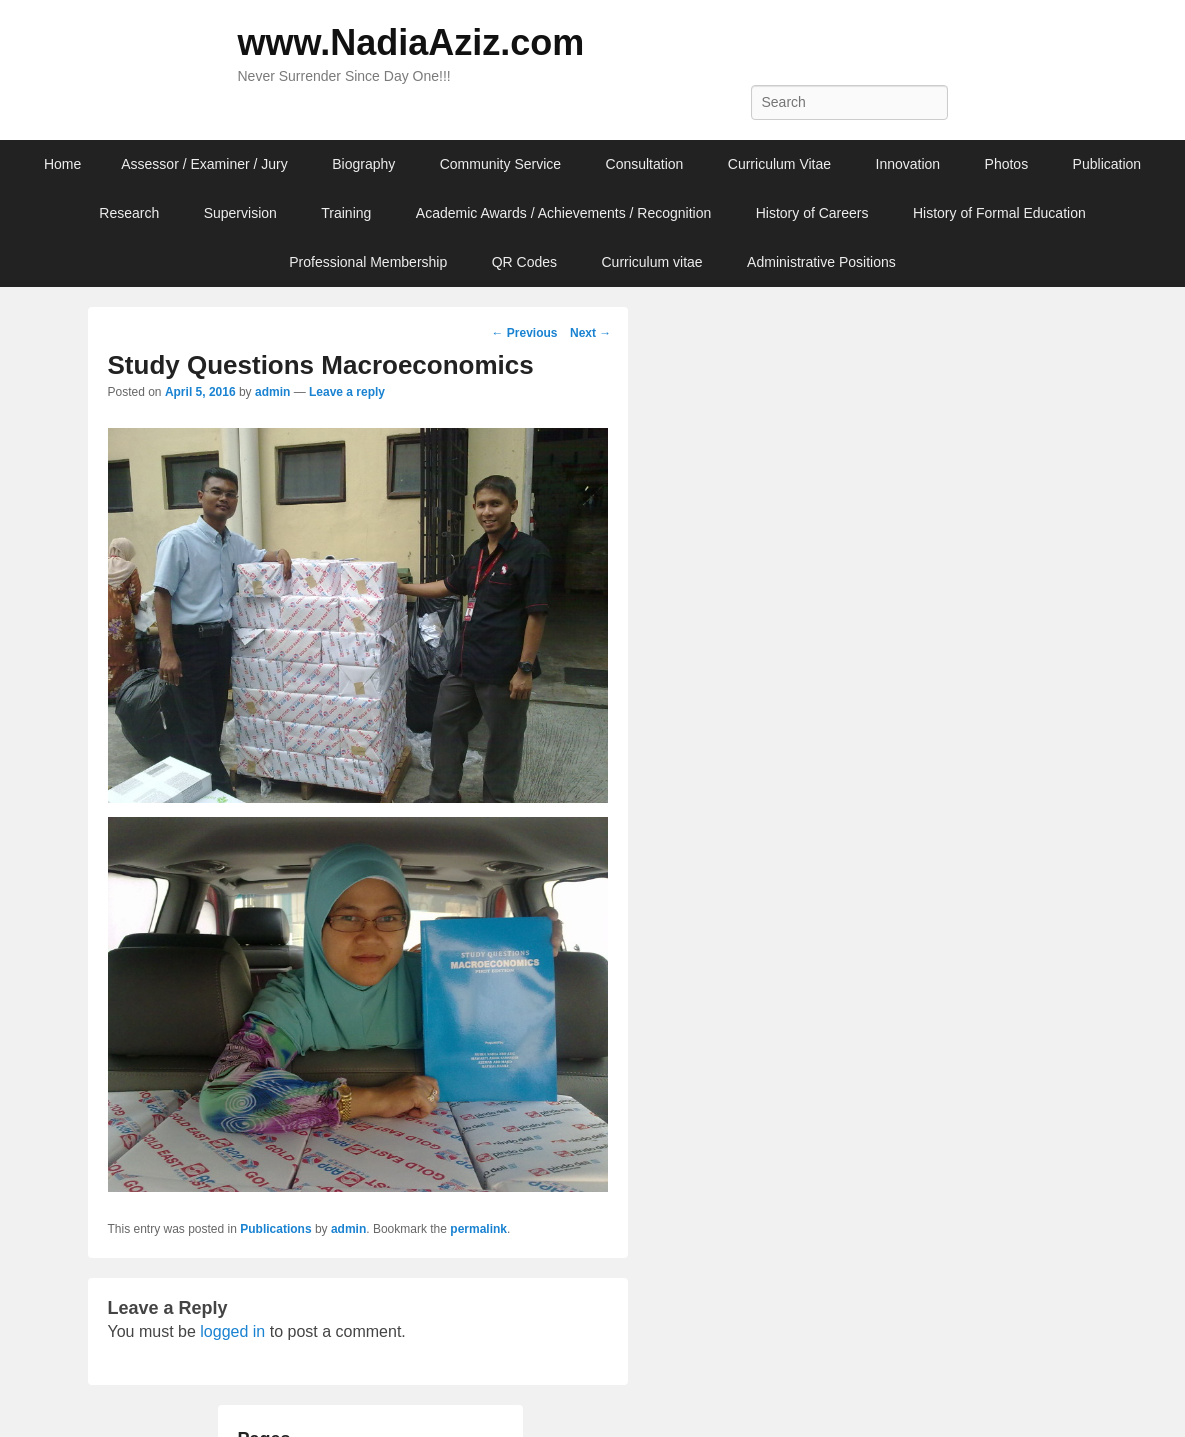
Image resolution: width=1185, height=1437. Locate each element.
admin (272, 392)
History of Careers (812, 213)
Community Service (500, 164)
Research (129, 213)
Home (62, 164)
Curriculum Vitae (779, 164)
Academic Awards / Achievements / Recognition (563, 213)
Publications (275, 1229)
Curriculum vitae (652, 262)
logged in (232, 1331)
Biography (363, 164)
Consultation (645, 164)
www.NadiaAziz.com (411, 42)
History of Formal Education (999, 213)
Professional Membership (368, 262)
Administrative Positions (821, 262)
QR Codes (524, 262)
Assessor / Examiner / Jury (204, 164)
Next (590, 333)
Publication (1107, 164)
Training (346, 213)
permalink (478, 1229)
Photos (1007, 164)
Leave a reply (347, 392)
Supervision (240, 213)
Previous (524, 333)
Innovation (908, 164)
